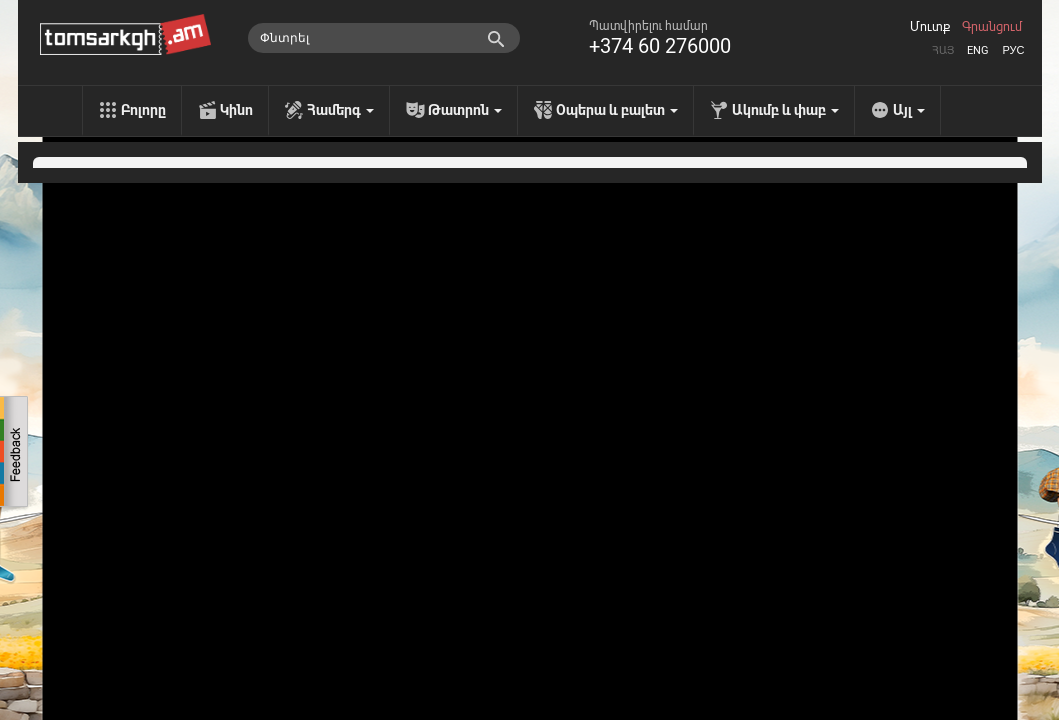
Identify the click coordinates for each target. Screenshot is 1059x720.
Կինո (236, 110)
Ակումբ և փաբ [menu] (785, 110)
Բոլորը (143, 110)
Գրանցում (992, 27)
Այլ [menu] (909, 110)
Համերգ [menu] (340, 110)
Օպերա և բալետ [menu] (617, 110)
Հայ (943, 50)
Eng (978, 50)
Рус (1013, 50)
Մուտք (930, 27)
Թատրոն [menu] (465, 110)
